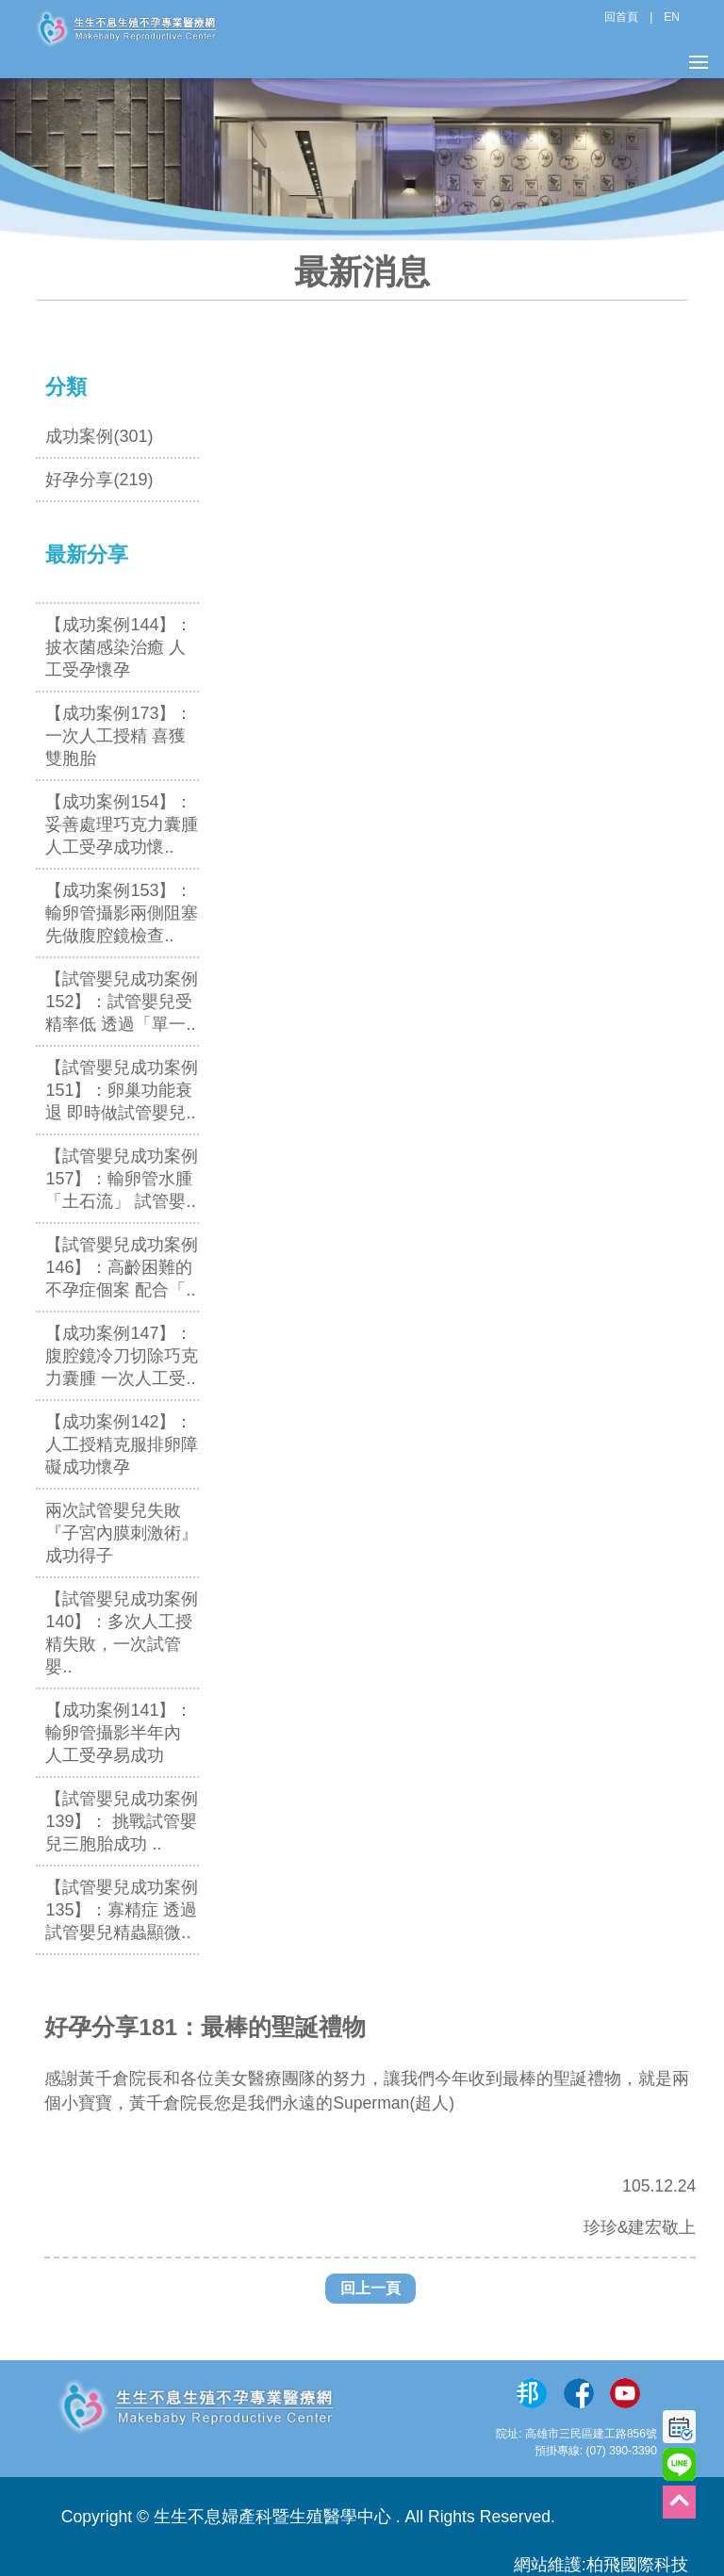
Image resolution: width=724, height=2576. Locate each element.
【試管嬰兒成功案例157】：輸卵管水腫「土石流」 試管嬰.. (121, 1179)
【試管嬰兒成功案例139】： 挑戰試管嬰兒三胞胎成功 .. (121, 1821)
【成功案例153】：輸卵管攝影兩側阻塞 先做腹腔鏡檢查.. (121, 913)
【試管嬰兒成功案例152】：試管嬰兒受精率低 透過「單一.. (121, 1002)
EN (672, 17)
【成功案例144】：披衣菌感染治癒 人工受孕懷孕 (118, 647)
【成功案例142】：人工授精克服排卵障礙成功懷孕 (121, 1444)
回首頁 (621, 17)
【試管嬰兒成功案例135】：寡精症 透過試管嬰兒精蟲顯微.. (121, 1910)
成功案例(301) (99, 436)
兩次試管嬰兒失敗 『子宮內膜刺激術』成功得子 (121, 1533)
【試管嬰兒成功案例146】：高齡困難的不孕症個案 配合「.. (121, 1267)
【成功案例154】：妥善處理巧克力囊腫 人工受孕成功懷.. (121, 824)
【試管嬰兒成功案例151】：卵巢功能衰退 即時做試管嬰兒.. (121, 1090)
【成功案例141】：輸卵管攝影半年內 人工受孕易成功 (118, 1733)
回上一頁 (370, 2288)
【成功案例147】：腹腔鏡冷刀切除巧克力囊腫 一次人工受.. (121, 1356)
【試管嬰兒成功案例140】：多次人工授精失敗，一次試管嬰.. (121, 1633)
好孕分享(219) (99, 479)
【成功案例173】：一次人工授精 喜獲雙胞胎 (118, 736)
